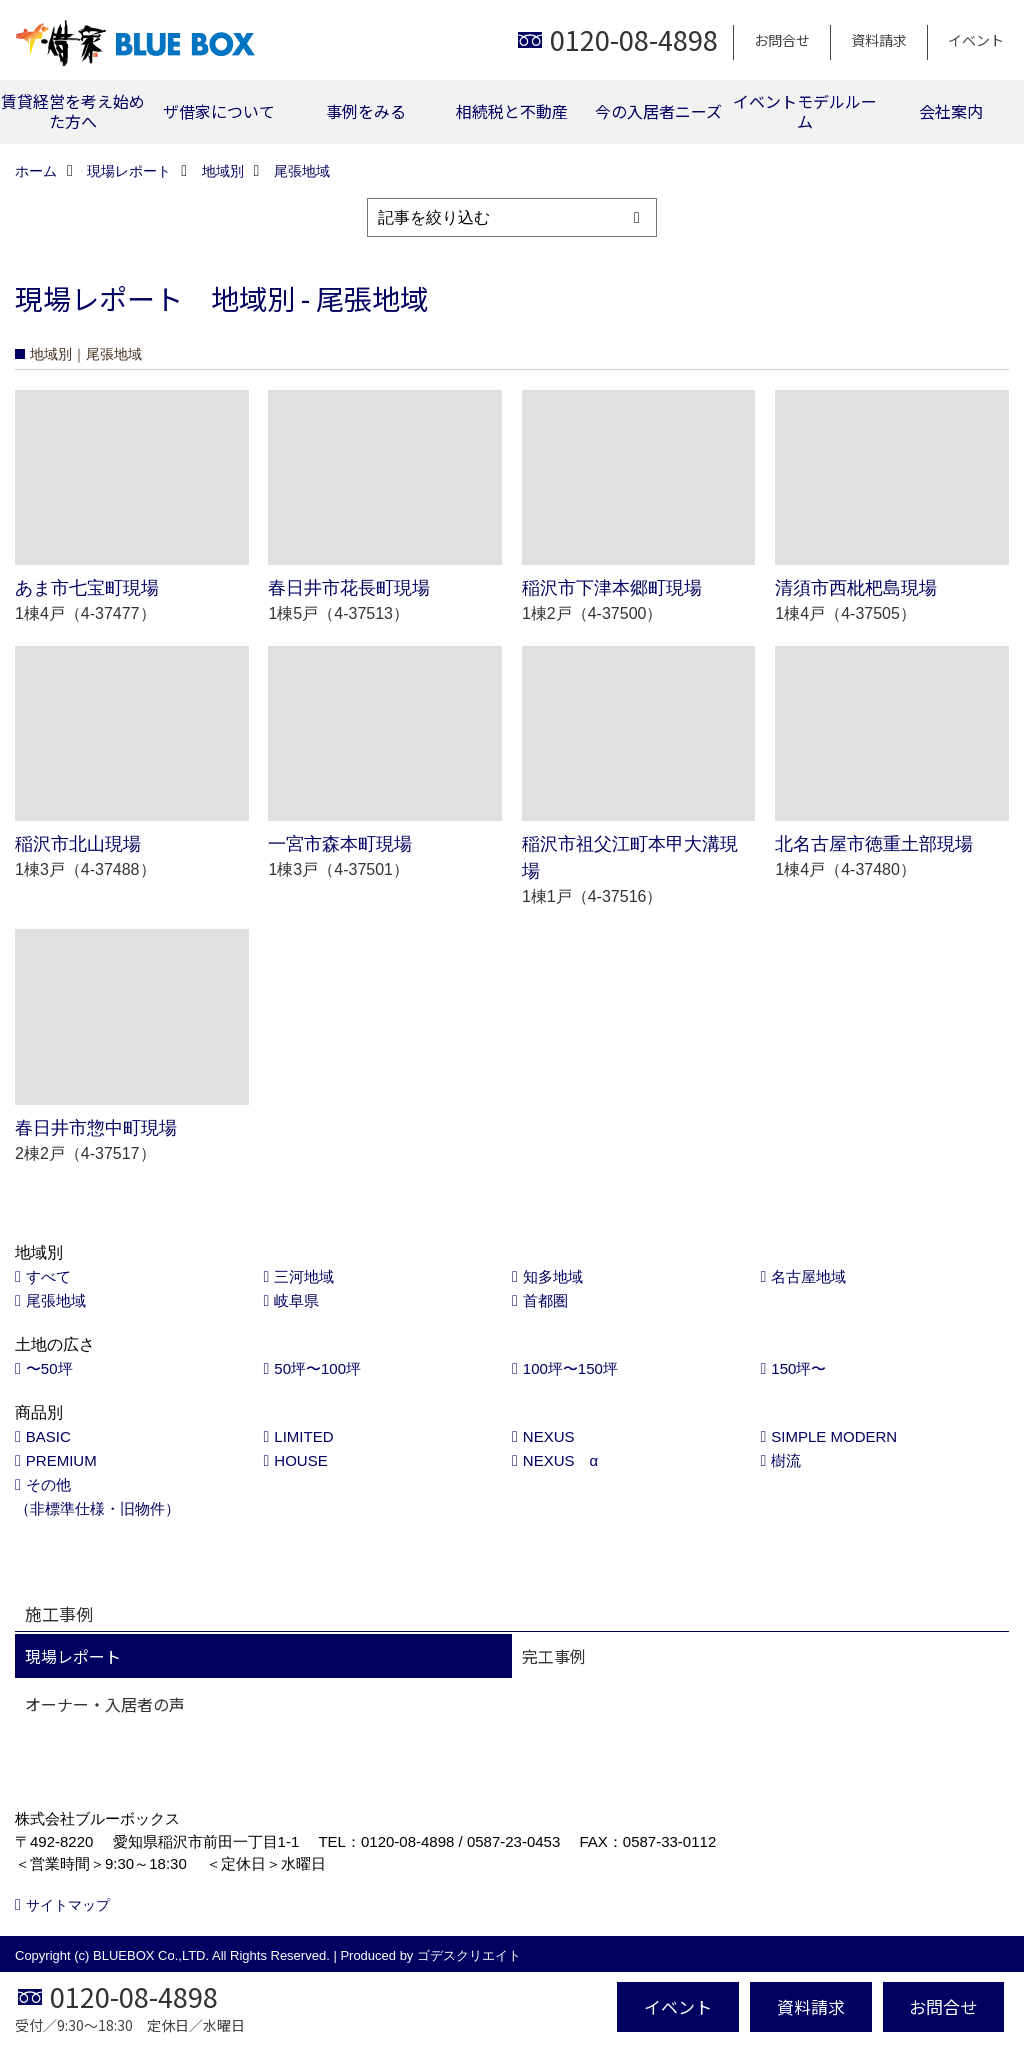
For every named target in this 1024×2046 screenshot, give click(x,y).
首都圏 (545, 1300)
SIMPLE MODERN (834, 1436)
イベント (976, 40)
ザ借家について (219, 111)
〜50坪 (49, 1368)
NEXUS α (560, 1460)
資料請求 (879, 40)
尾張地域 (56, 1300)
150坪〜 (798, 1368)
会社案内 (951, 111)
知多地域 (553, 1276)
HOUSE (300, 1460)
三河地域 (304, 1276)
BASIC (48, 1436)
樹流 (786, 1460)
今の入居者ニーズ (658, 111)
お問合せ (782, 40)
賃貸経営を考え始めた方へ (73, 111)
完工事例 (554, 1656)
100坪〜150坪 (570, 1368)
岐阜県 (296, 1300)
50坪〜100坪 (317, 1368)
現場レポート (73, 1656)
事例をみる (366, 111)
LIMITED (303, 1436)
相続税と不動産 (512, 111)
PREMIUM (61, 1460)
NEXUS (549, 1436)
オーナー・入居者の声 (105, 1704)
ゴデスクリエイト (469, 1955)
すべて (48, 1276)
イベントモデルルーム (805, 111)
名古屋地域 (808, 1276)
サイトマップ (68, 1905)
